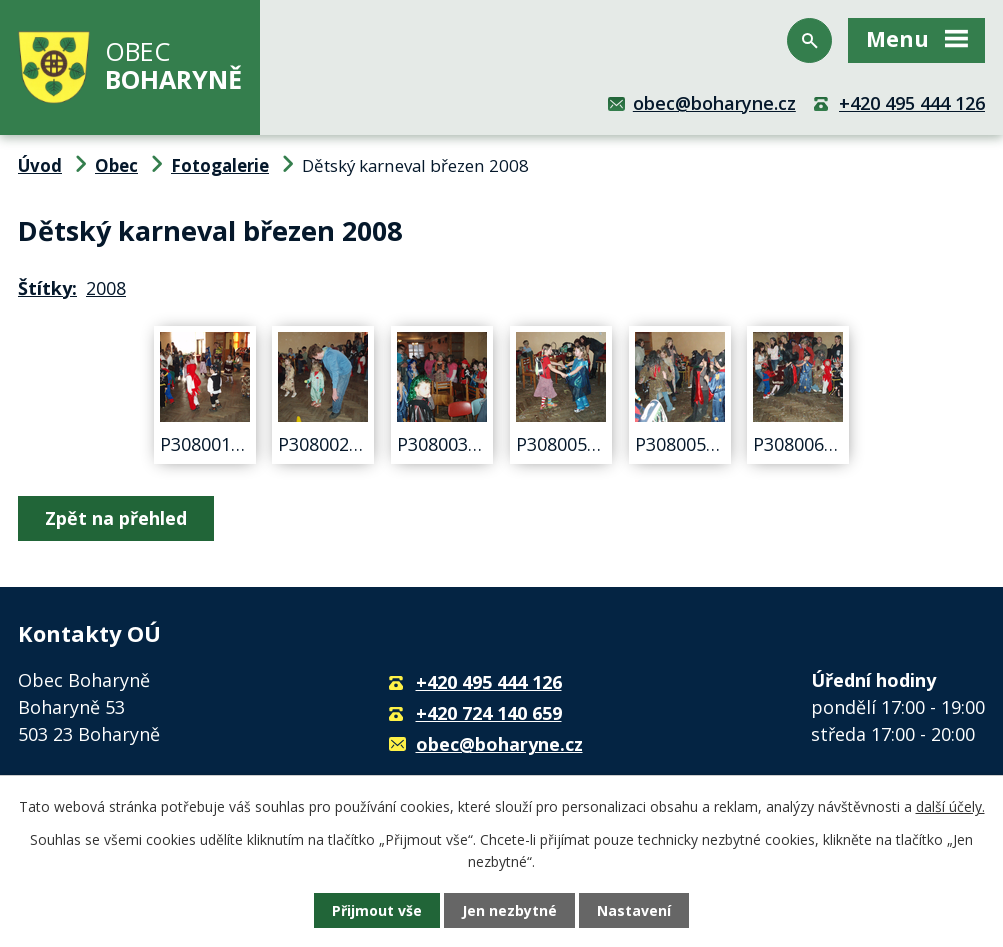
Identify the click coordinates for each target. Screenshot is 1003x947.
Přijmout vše (377, 910)
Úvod (40, 165)
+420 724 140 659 (489, 713)
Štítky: (47, 288)
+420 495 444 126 (912, 103)
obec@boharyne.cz (714, 103)
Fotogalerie (220, 165)
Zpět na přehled (116, 518)
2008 (106, 288)
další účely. (950, 806)
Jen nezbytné (509, 910)
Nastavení (634, 910)
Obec (116, 165)
